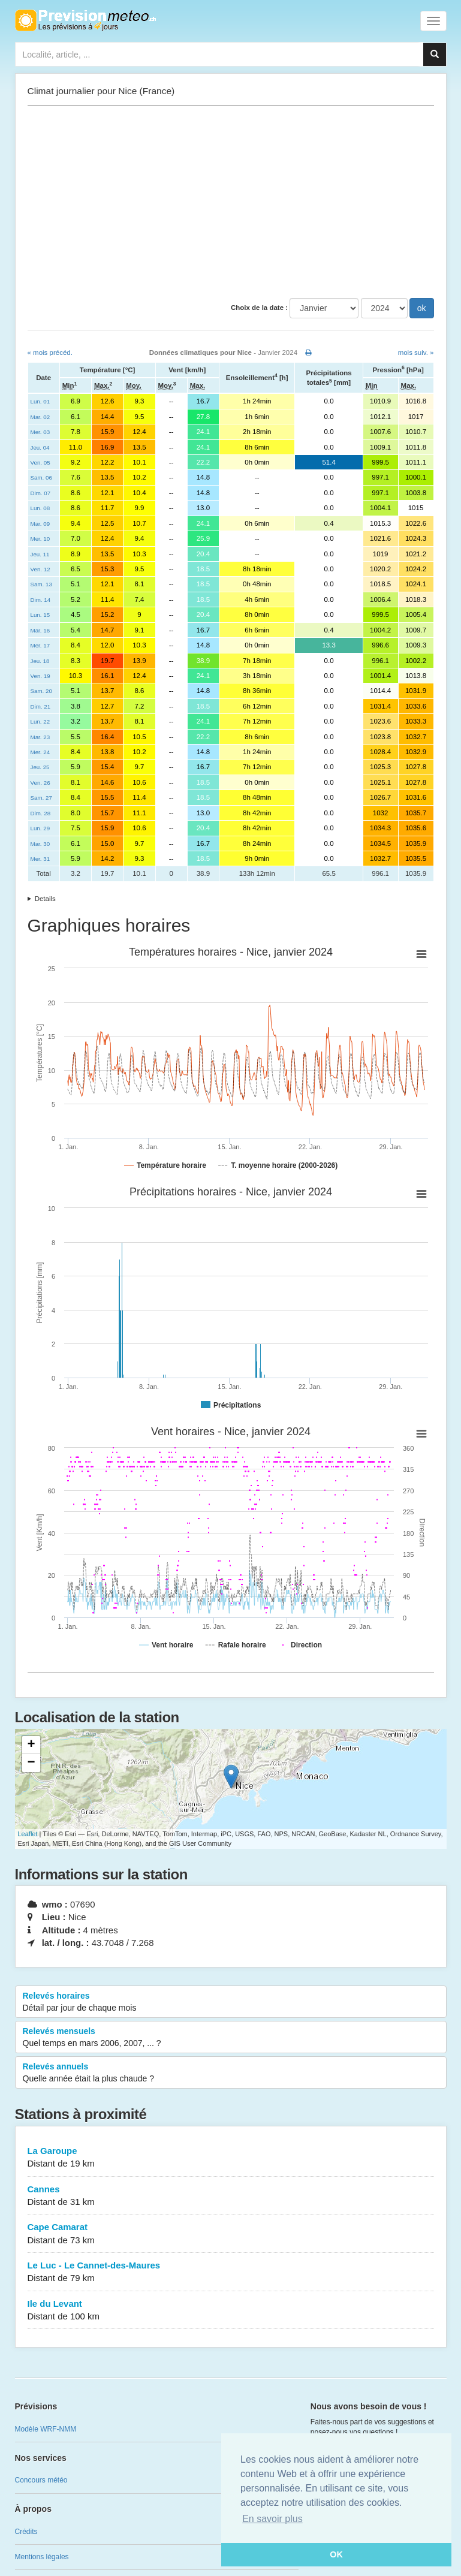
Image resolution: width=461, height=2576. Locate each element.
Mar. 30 (40, 843)
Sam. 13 (41, 584)
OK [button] (336, 2554)
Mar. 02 (40, 417)
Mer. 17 (40, 645)
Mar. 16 (40, 630)
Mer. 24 (40, 752)
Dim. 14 (41, 599)
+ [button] (31, 1745)
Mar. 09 (40, 523)
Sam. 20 (41, 691)
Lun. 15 (40, 614)
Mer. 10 (40, 538)
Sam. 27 (41, 797)
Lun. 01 (40, 401)
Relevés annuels (231, 2073)
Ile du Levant (231, 2310)
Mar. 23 (40, 737)
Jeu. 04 (40, 447)
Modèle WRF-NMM (46, 2429)
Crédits (26, 2531)
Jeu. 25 (40, 767)
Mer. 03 (40, 432)
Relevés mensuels (231, 2037)
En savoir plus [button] (272, 2519)
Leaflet (28, 1833)
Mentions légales (42, 2557)
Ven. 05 (40, 462)
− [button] (31, 1763)
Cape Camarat (231, 2234)
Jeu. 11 (40, 554)
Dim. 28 (41, 813)
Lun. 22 (40, 721)
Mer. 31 (40, 858)
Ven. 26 (40, 782)
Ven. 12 (40, 569)
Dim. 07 (41, 493)
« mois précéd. (50, 352)
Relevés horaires (231, 2002)
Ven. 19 (40, 676)
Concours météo (41, 2480)
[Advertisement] (231, 202)
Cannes (231, 2196)
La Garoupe (231, 2158)
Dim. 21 (41, 706)
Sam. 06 (41, 477)
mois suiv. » (416, 352)
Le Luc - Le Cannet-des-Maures (231, 2272)
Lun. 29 (40, 828)
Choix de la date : (259, 307)
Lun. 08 (40, 508)
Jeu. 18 (40, 661)
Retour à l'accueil (85, 20)
